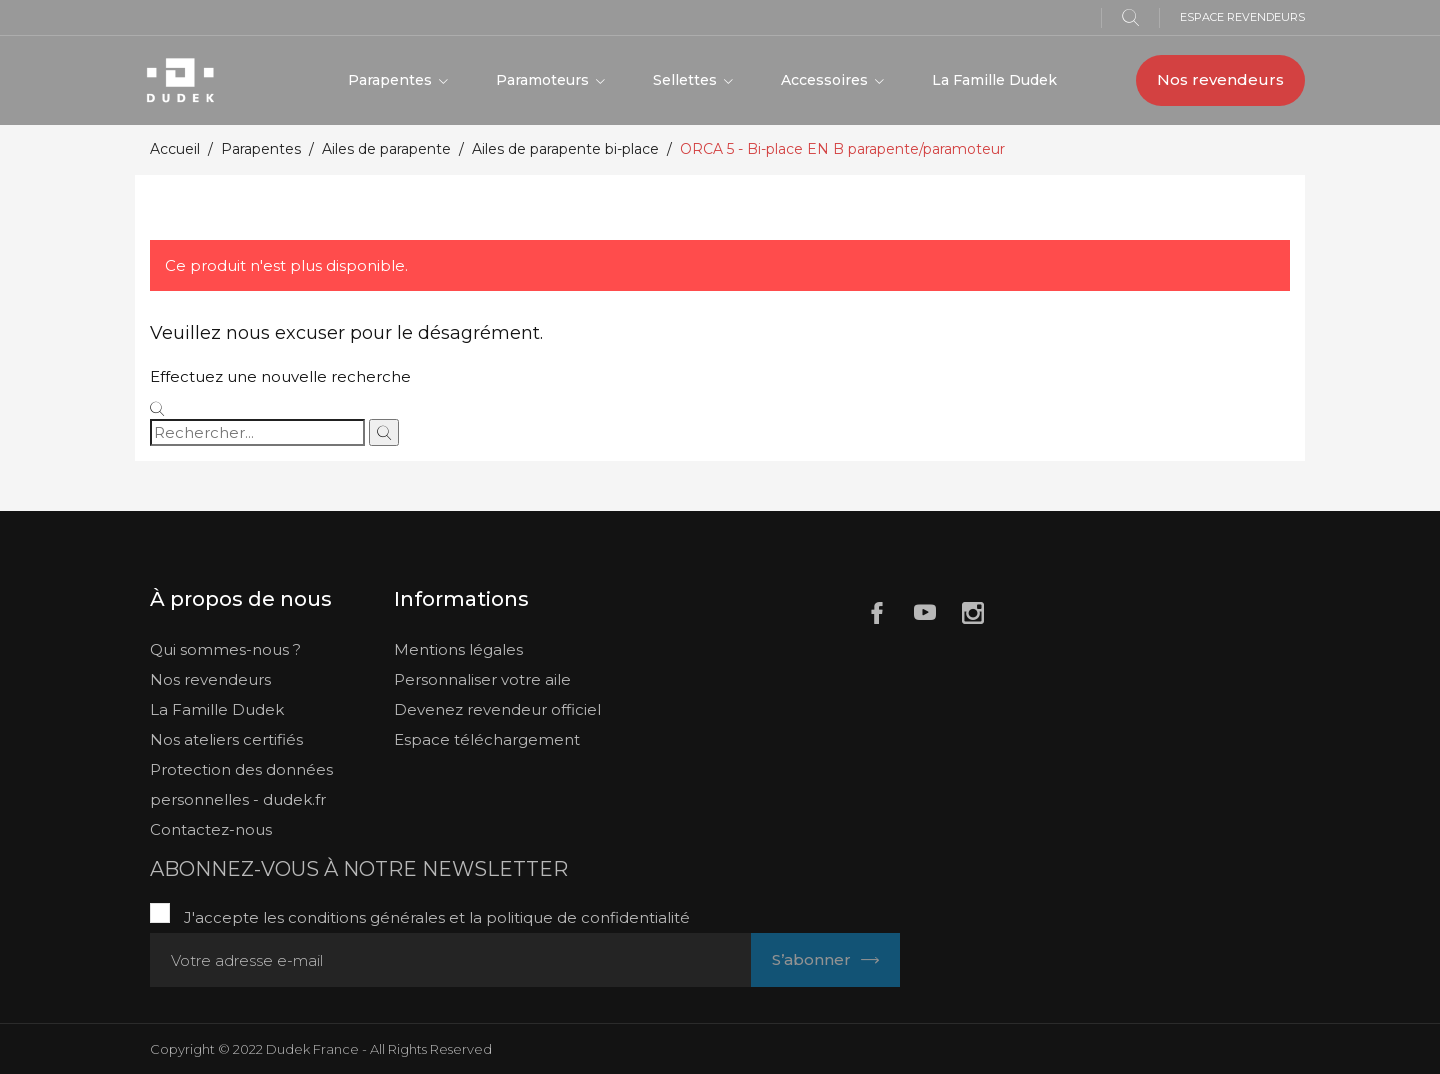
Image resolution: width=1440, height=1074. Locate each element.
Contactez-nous (211, 829)
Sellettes (687, 80)
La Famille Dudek (994, 80)
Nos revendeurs (1220, 79)
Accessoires (826, 80)
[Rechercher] (257, 432)
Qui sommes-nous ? (225, 649)
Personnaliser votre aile (482, 679)
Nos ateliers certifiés (226, 739)
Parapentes (392, 80)
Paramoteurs (544, 80)
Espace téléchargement (487, 739)
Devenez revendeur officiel (497, 709)
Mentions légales (458, 649)
